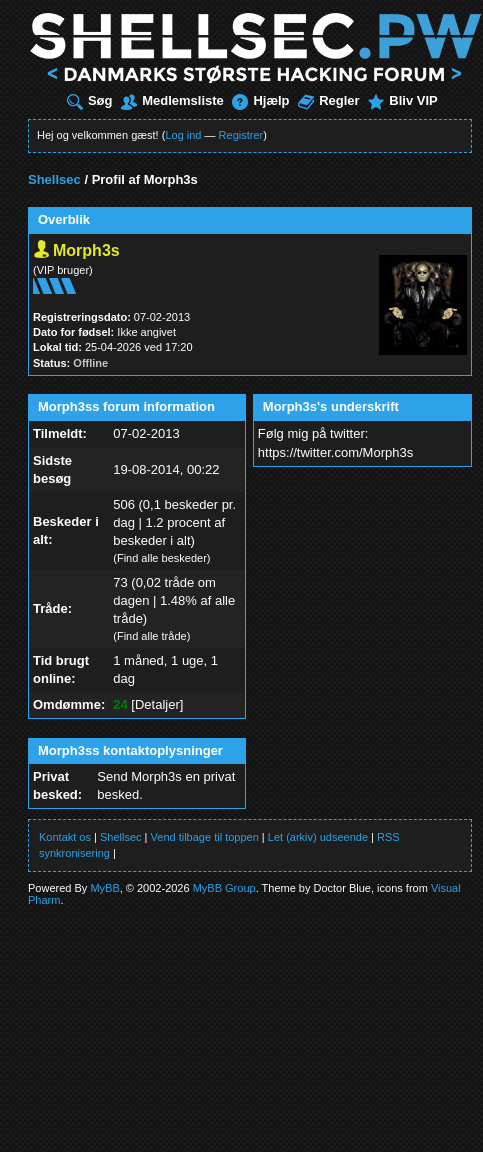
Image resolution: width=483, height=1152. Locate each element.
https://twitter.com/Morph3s (335, 452)
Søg (90, 100)
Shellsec (54, 179)
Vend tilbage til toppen (205, 837)
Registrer (241, 135)
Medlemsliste (172, 100)
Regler (328, 100)
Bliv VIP (402, 100)
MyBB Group (224, 888)
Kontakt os (65, 837)
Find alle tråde (152, 636)
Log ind (183, 135)
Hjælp (260, 100)
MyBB (104, 888)
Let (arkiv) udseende (318, 837)
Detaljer (157, 704)
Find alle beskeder (162, 558)
